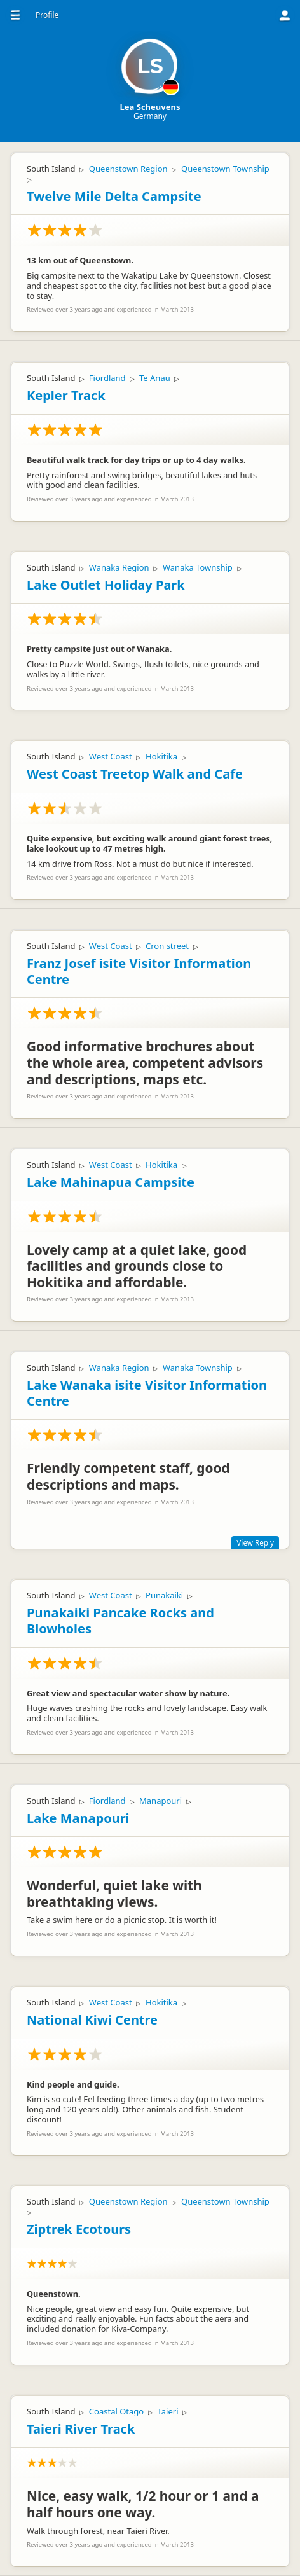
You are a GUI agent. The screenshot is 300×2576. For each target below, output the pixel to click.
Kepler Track (66, 395)
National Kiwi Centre (92, 2019)
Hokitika (161, 756)
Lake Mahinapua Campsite (110, 1182)
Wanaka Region (119, 567)
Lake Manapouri (78, 1818)
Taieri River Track (81, 2428)
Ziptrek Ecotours (79, 2229)
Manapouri (160, 1800)
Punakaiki (164, 1595)
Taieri (168, 2411)
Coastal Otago (116, 2411)
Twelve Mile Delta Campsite (114, 196)
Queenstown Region (128, 168)
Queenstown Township (225, 168)
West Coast (110, 756)
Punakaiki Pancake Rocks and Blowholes (120, 1620)
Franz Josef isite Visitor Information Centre (139, 971)
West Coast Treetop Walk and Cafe (135, 773)
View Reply (255, 1542)
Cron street (167, 946)
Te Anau (154, 378)
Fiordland (107, 378)
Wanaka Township (198, 567)
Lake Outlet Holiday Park (106, 584)
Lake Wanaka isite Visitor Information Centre (147, 1392)
